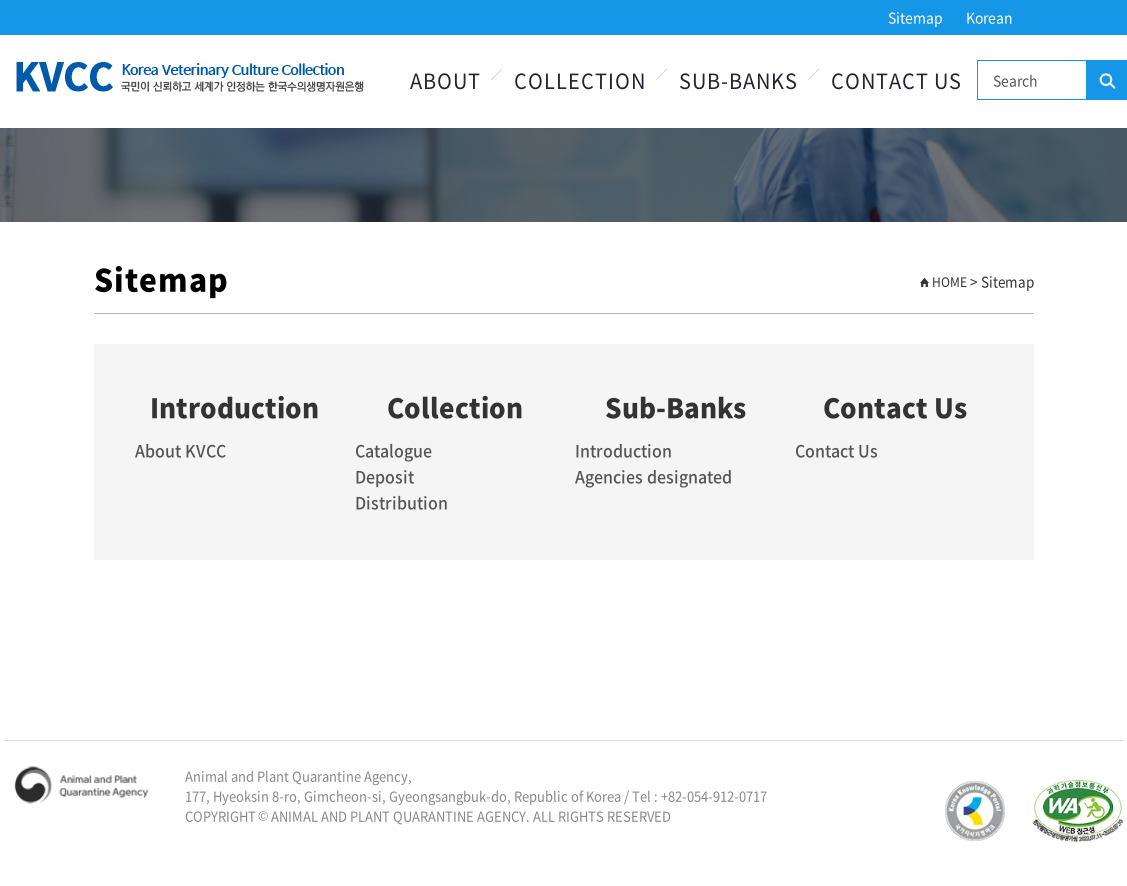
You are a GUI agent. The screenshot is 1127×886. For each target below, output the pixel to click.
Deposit (384, 476)
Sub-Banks (738, 80)
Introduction (623, 450)
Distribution (401, 502)
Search (1106, 81)
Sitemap (915, 17)
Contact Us (896, 80)
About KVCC (180, 450)
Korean (989, 17)
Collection (580, 80)
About (445, 80)
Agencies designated (653, 476)
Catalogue (393, 450)
